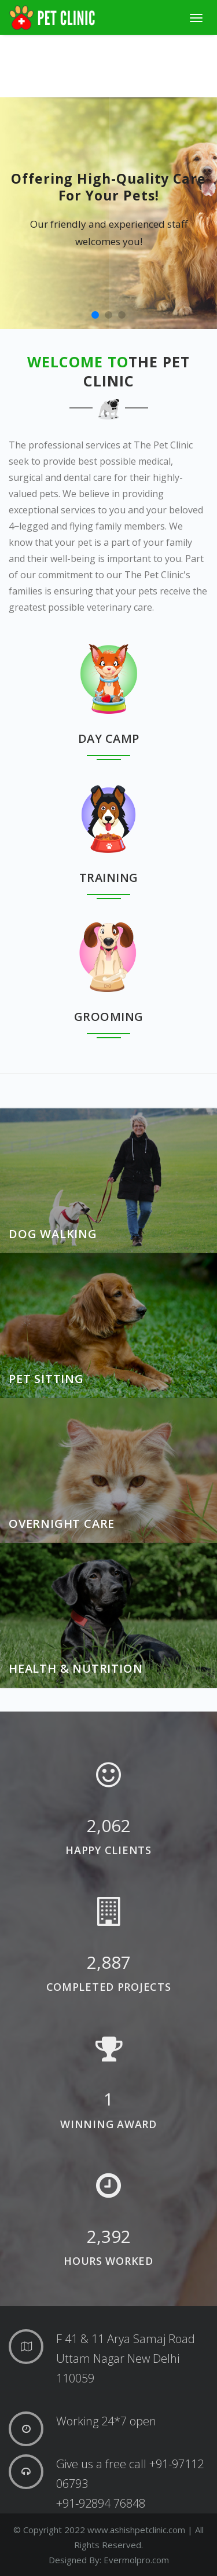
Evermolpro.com (136, 2560)
